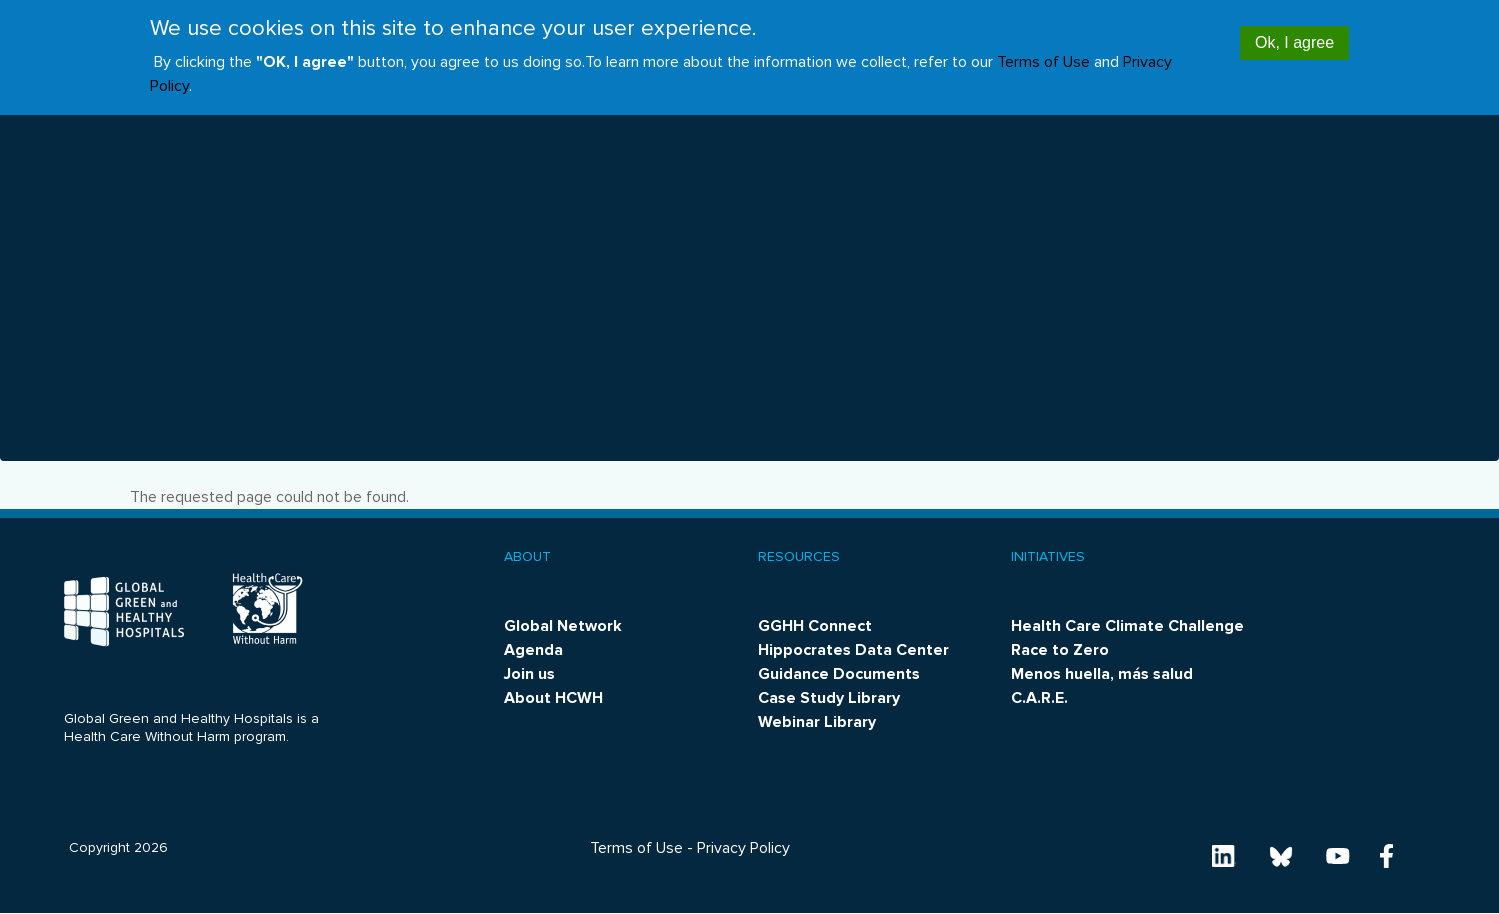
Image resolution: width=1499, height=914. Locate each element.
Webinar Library (817, 722)
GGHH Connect (815, 626)
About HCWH (553, 698)
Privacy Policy (743, 848)
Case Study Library (829, 698)
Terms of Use (1043, 52)
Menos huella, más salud (1102, 674)
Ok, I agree (1294, 32)
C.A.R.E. (1039, 698)
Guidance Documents (839, 674)
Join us (529, 674)
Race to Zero (1060, 650)
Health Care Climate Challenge (1127, 626)
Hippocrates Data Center (853, 650)
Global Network (563, 626)
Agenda (533, 650)
